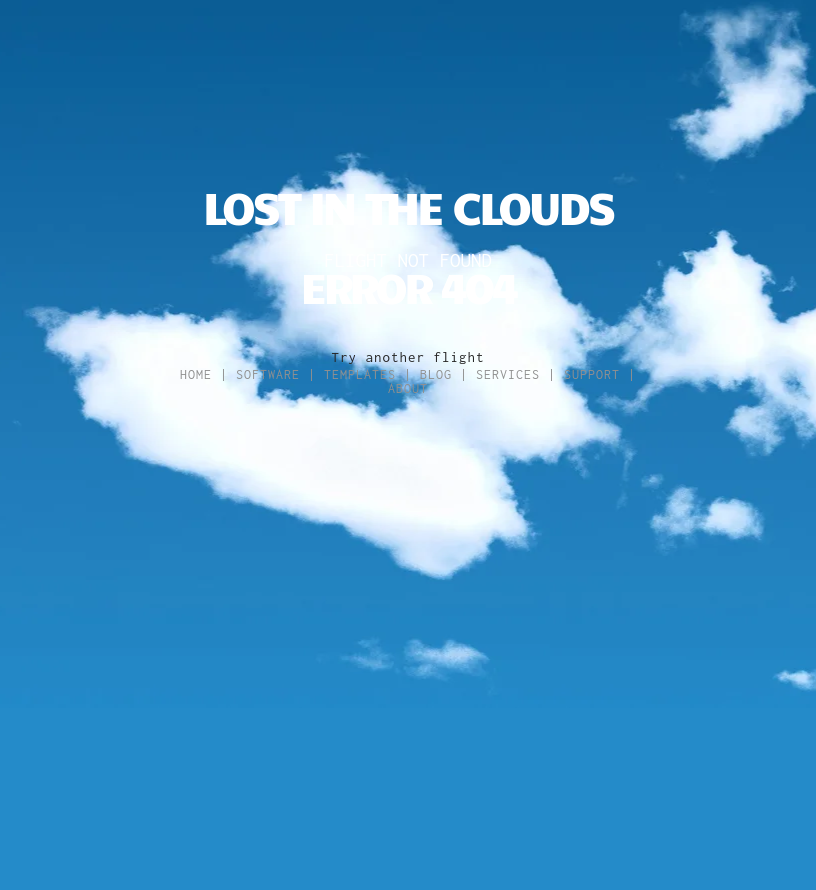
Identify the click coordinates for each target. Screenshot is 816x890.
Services (508, 374)
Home (196, 374)
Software (268, 374)
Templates (360, 374)
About (408, 388)
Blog (436, 374)
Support (592, 374)
